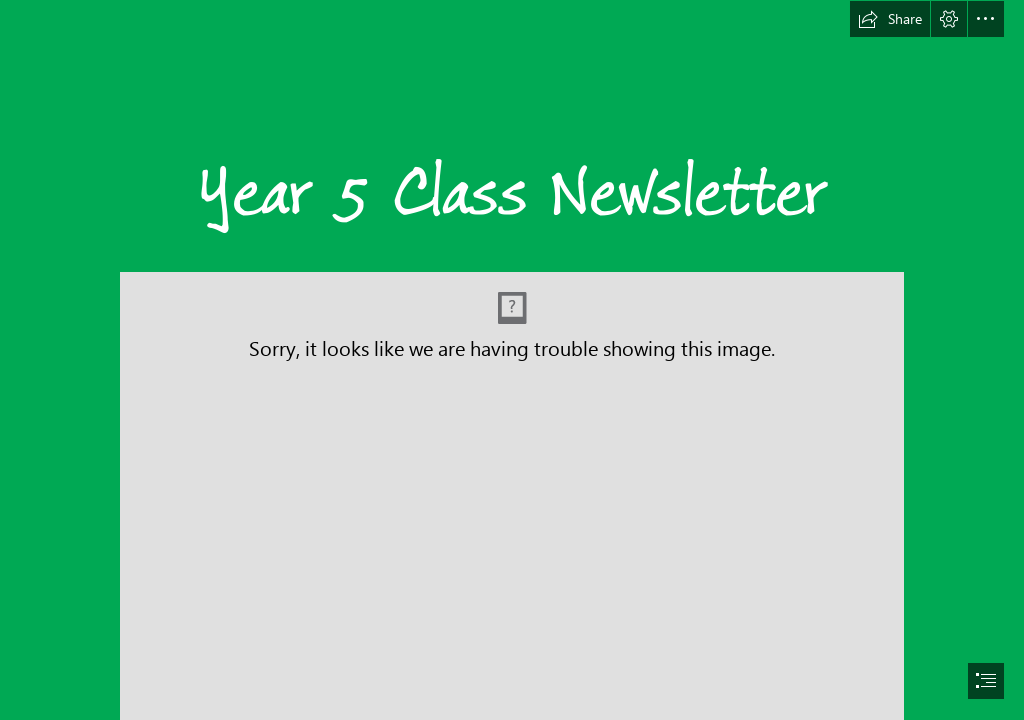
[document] (512, 360)
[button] (890, 19)
